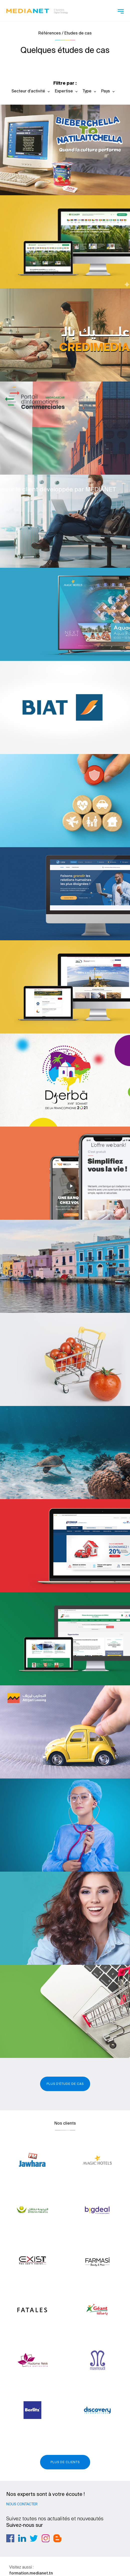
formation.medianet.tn (31, 2573)
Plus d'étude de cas (65, 2083)
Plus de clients (65, 2462)
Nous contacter (22, 2504)
